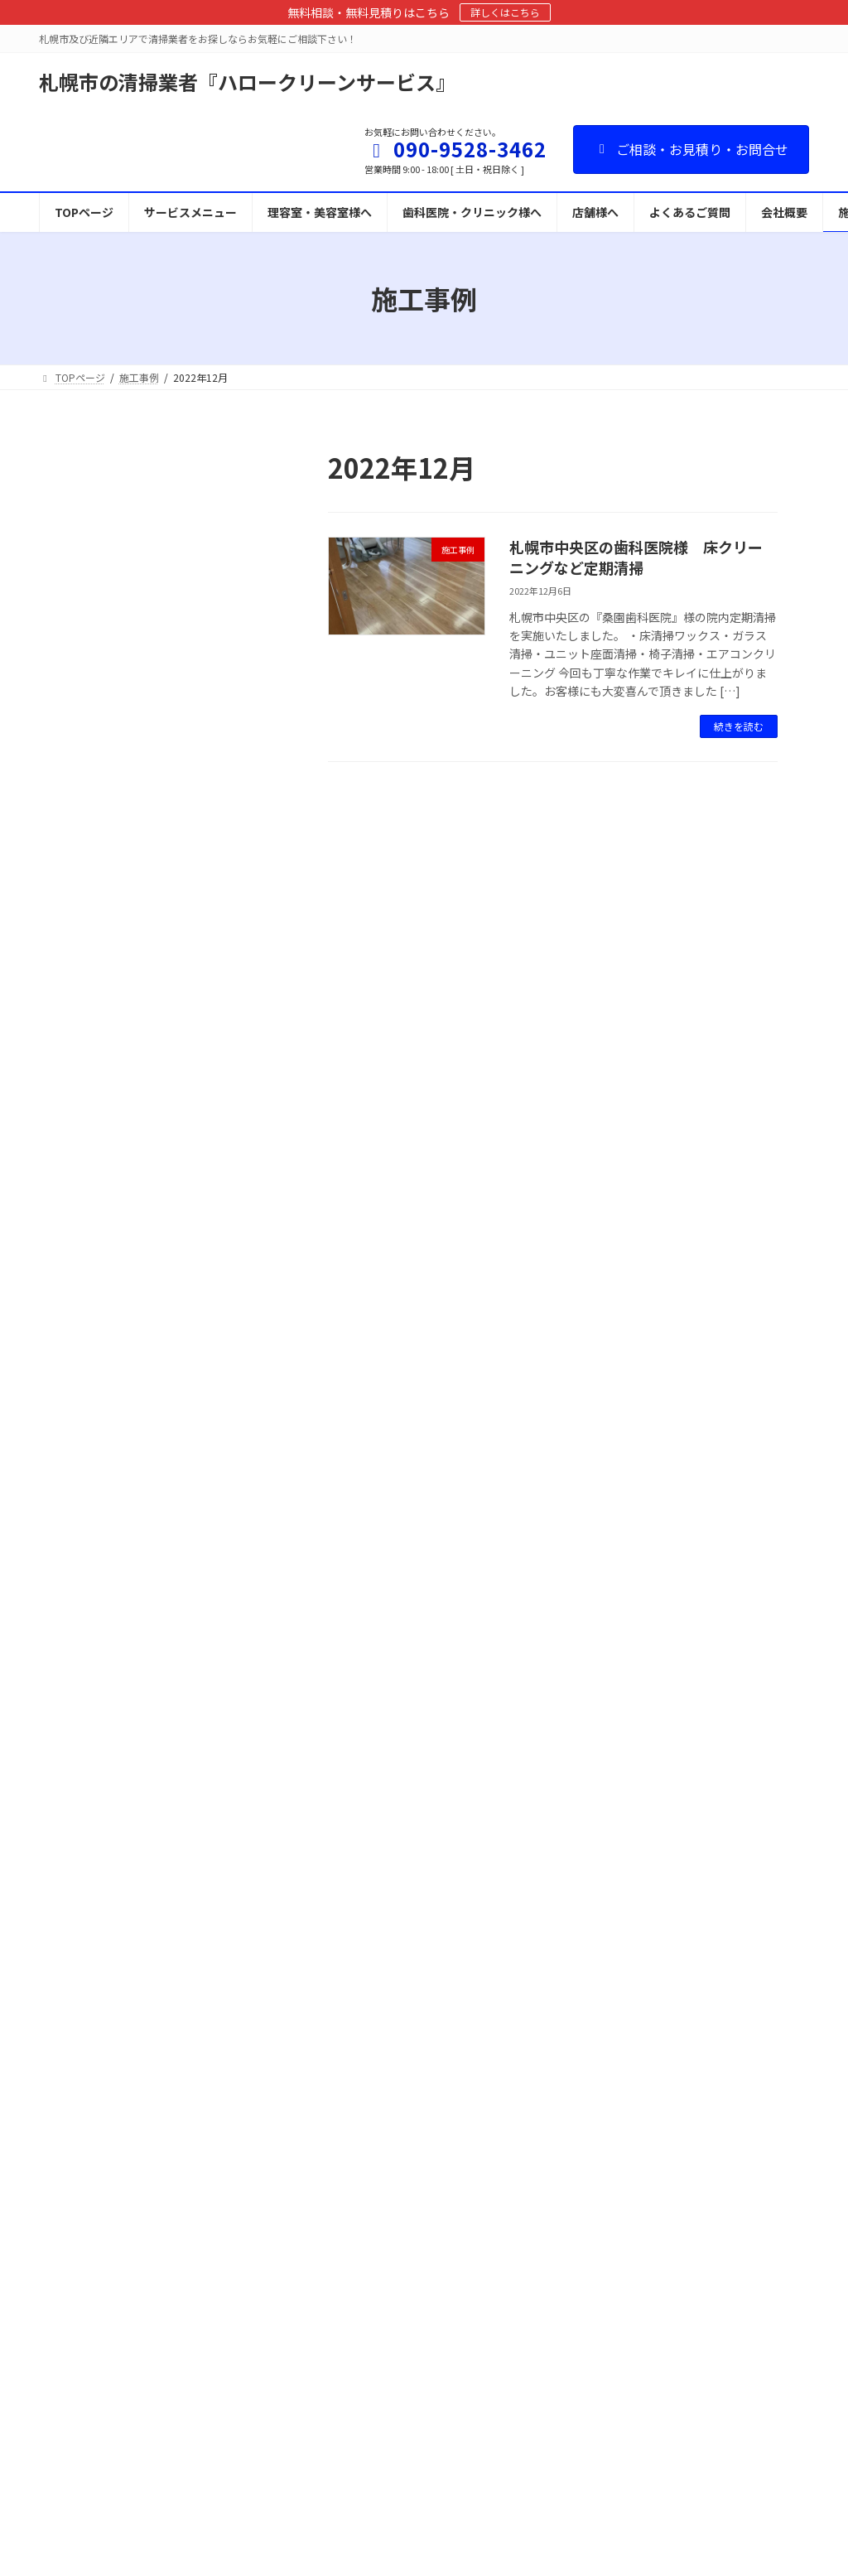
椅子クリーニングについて (373, 2188)
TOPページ (339, 1986)
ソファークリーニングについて (383, 2217)
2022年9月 (101, 1559)
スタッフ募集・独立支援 (368, 2447)
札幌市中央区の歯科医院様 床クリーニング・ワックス (154, 848)
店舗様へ (334, 2101)
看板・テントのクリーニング (378, 2303)
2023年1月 (101, 1458)
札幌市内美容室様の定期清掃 (147, 1178)
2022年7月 (101, 1593)
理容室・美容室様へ (358, 2044)
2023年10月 (104, 1356)
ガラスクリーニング (358, 2245)
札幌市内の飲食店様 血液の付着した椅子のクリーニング (154, 679)
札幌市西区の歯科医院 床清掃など (154, 1018)
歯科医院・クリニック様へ (373, 2073)
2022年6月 (101, 1626)
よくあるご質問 (348, 2418)
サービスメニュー (353, 2015)
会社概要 (334, 2476)
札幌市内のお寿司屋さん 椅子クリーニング (154, 1102)
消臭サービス (343, 2332)
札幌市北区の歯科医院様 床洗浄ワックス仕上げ (154, 764)
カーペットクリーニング (368, 2159)
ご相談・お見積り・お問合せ (691, 149)
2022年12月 (104, 1491)
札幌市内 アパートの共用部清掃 (154, 1253)
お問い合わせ (343, 2389)
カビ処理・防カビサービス (373, 2360)
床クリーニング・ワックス (373, 2130)
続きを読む (739, 726)
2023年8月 (101, 1390)
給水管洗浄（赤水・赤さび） (378, 2274)
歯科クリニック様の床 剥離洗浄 (154, 595)
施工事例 (178, 564)
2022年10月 (104, 1525)
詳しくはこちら (505, 12)
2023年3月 (101, 1424)
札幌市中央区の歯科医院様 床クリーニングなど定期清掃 (636, 557)
